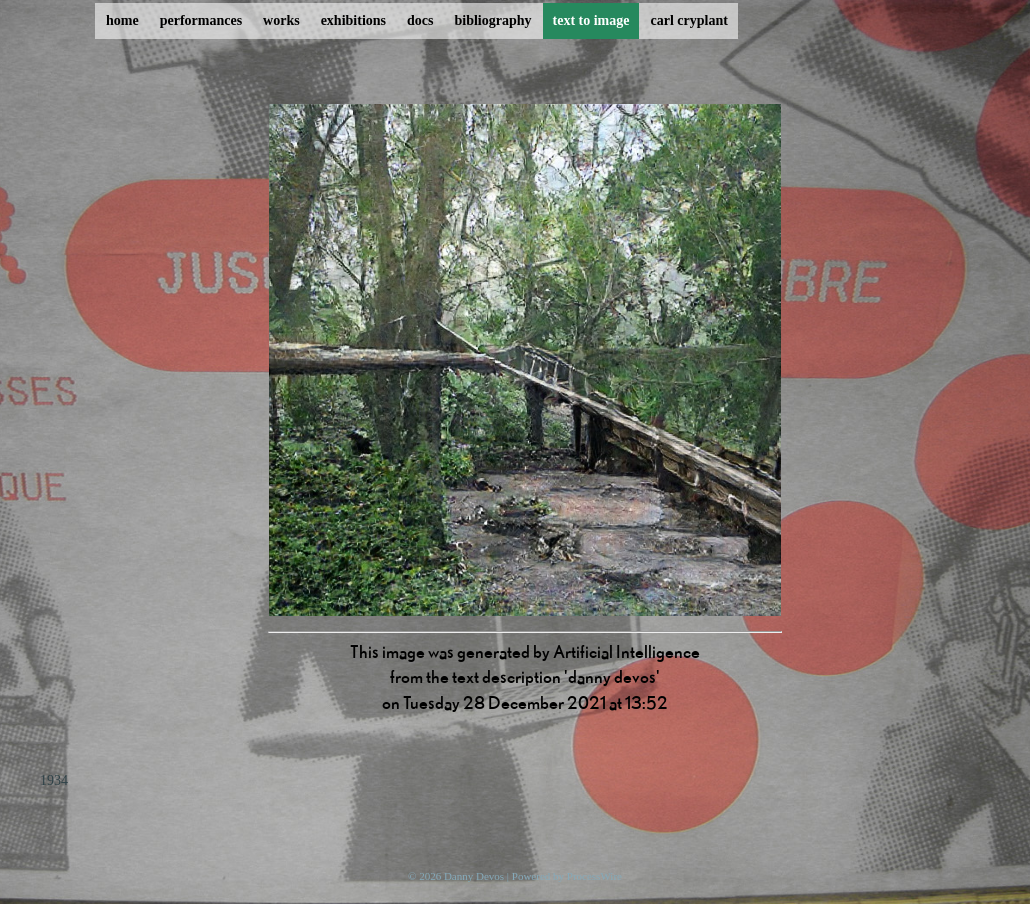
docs (420, 20)
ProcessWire (594, 876)
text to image (591, 20)
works (281, 20)
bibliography (492, 20)
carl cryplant (688, 20)
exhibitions (353, 20)
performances (201, 20)
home (122, 20)
